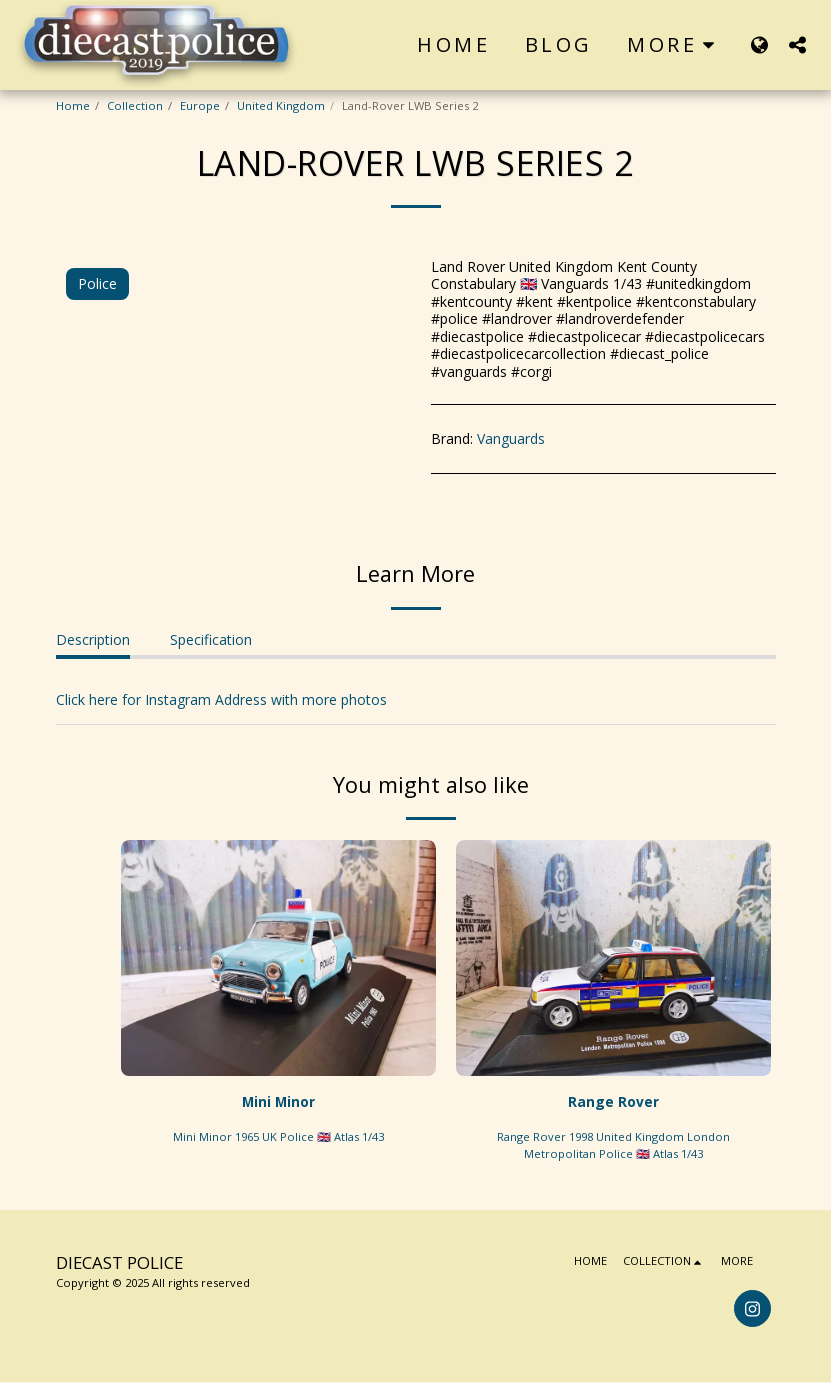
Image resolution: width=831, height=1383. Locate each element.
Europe (200, 105)
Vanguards (511, 438)
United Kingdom (281, 105)
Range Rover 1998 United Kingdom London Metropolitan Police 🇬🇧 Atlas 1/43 (613, 1145)
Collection (135, 105)
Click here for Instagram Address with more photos (221, 699)
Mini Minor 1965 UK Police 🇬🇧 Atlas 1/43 (278, 1136)
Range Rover (613, 1102)
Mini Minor (278, 1102)
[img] (278, 958)
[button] (797, 44)
